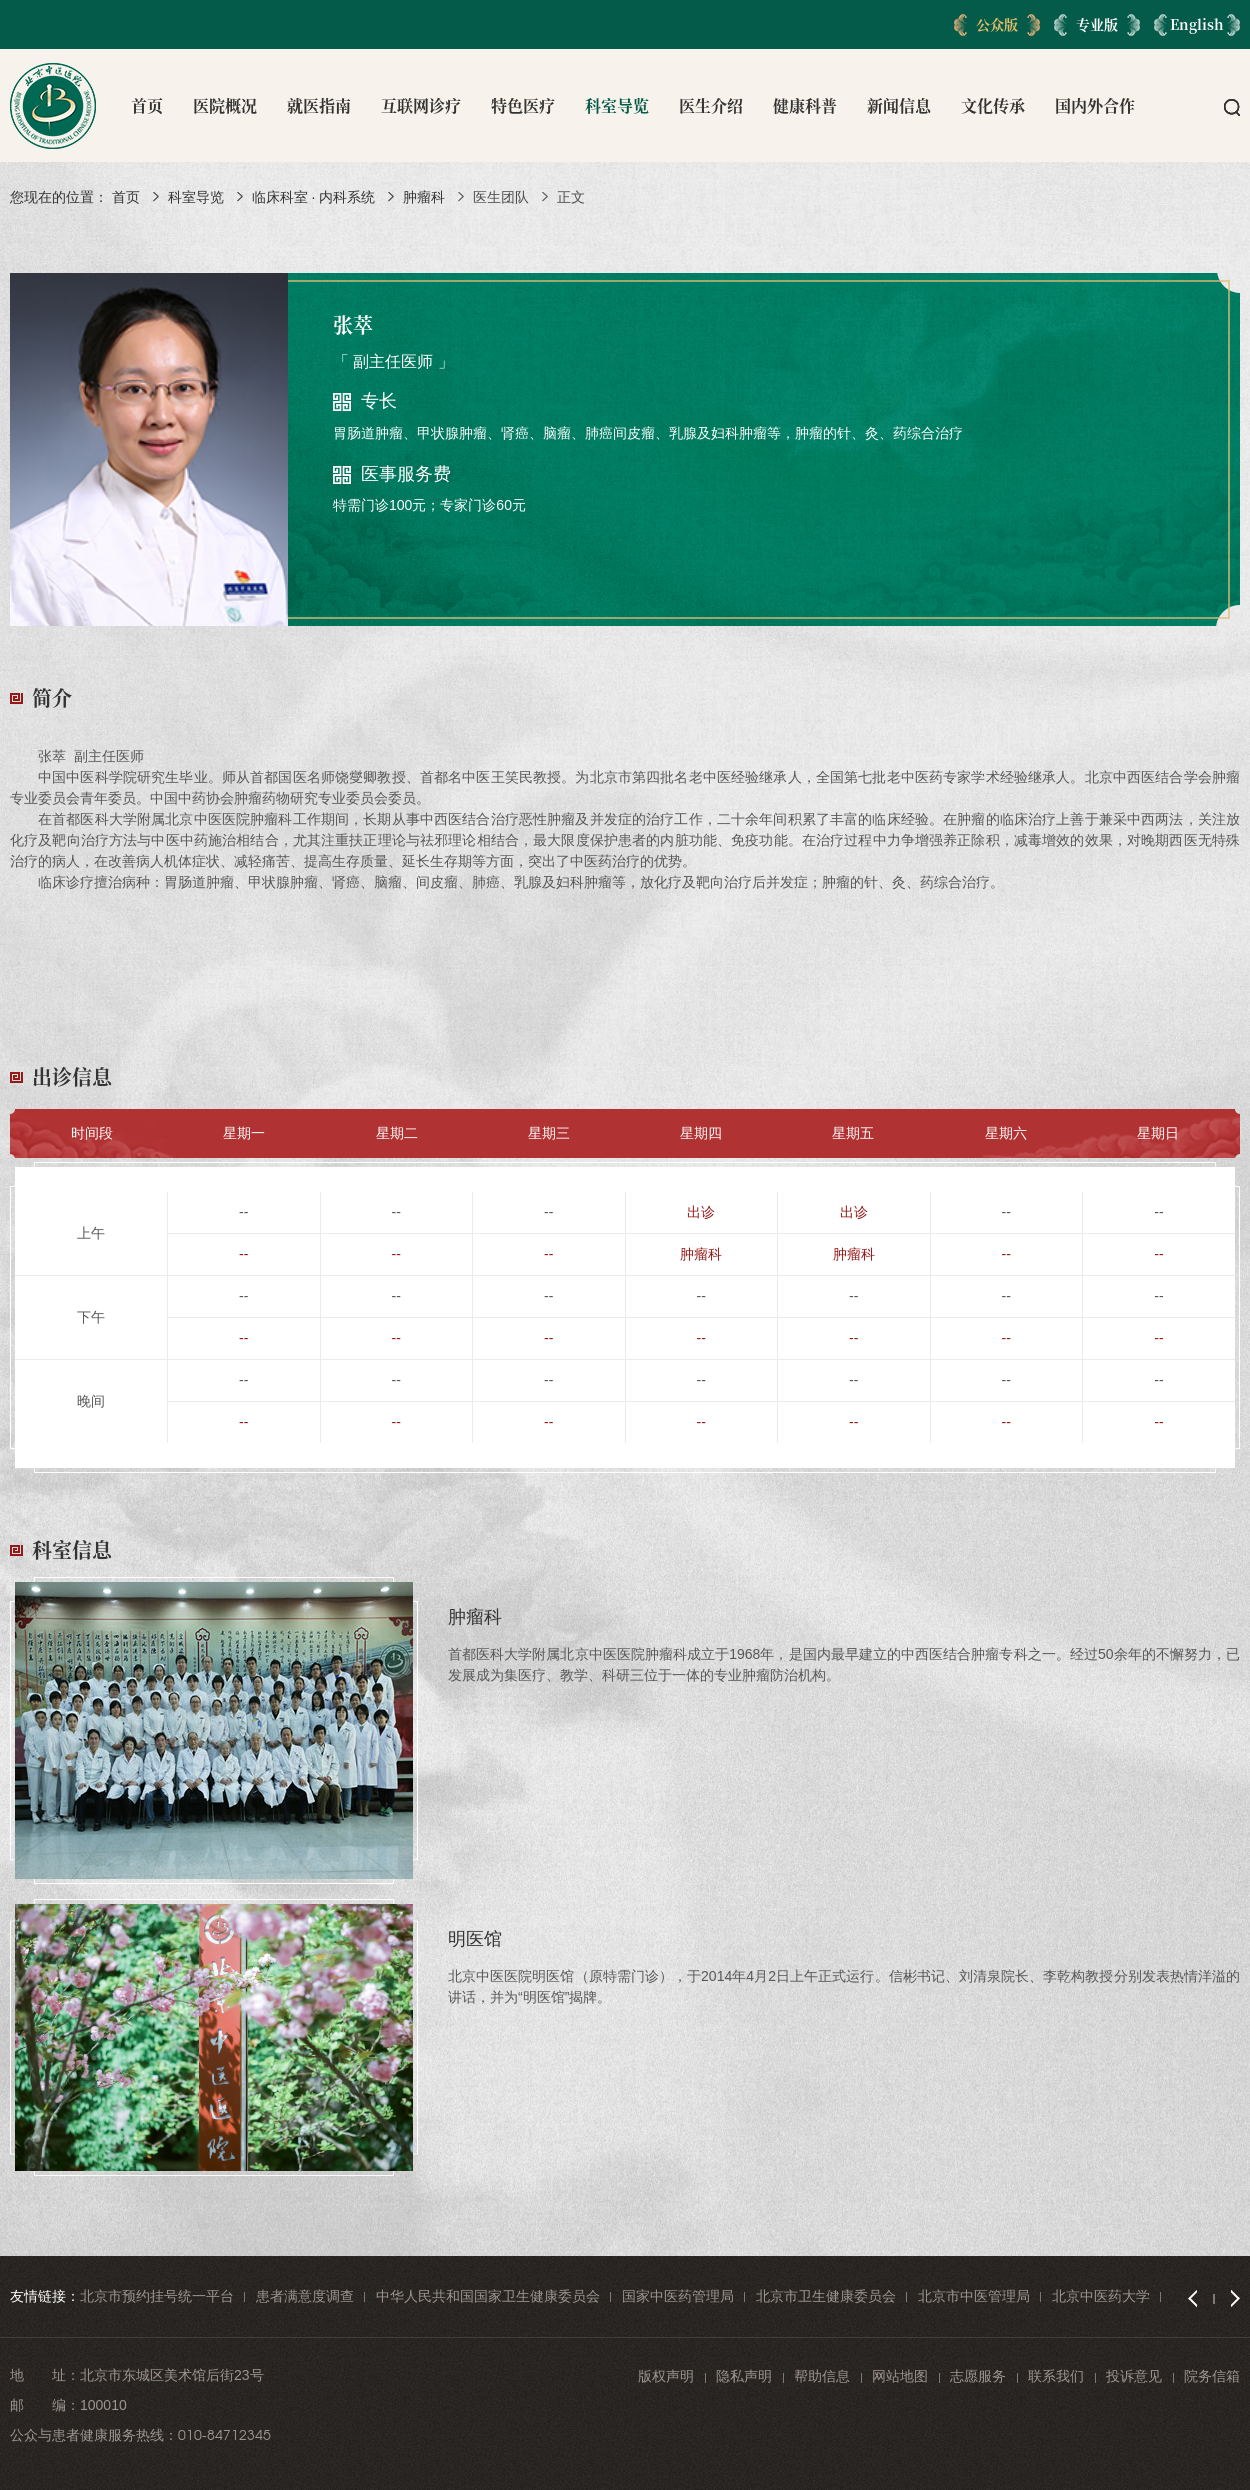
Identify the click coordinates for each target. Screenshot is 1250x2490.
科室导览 (617, 105)
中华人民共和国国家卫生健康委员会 (488, 2296)
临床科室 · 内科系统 (314, 197)
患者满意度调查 (305, 2296)
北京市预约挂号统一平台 (157, 2296)
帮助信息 (822, 2376)
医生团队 (501, 197)
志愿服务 (978, 2376)
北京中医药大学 (1101, 2296)
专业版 (1097, 24)
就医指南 (319, 105)
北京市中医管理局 (974, 2296)
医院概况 (225, 105)
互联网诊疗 (421, 105)
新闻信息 (899, 105)
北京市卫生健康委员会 (826, 2296)
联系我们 (1056, 2376)
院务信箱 (1212, 2376)
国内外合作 (1095, 105)
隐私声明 (744, 2376)
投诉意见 (1134, 2376)
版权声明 (666, 2376)
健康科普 (805, 105)
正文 (571, 197)
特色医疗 (523, 105)
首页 (147, 105)
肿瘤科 (424, 197)
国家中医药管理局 (678, 2296)
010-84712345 (224, 2435)
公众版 (997, 24)
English (1197, 24)
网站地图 (900, 2376)
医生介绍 (711, 105)
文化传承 (993, 105)
